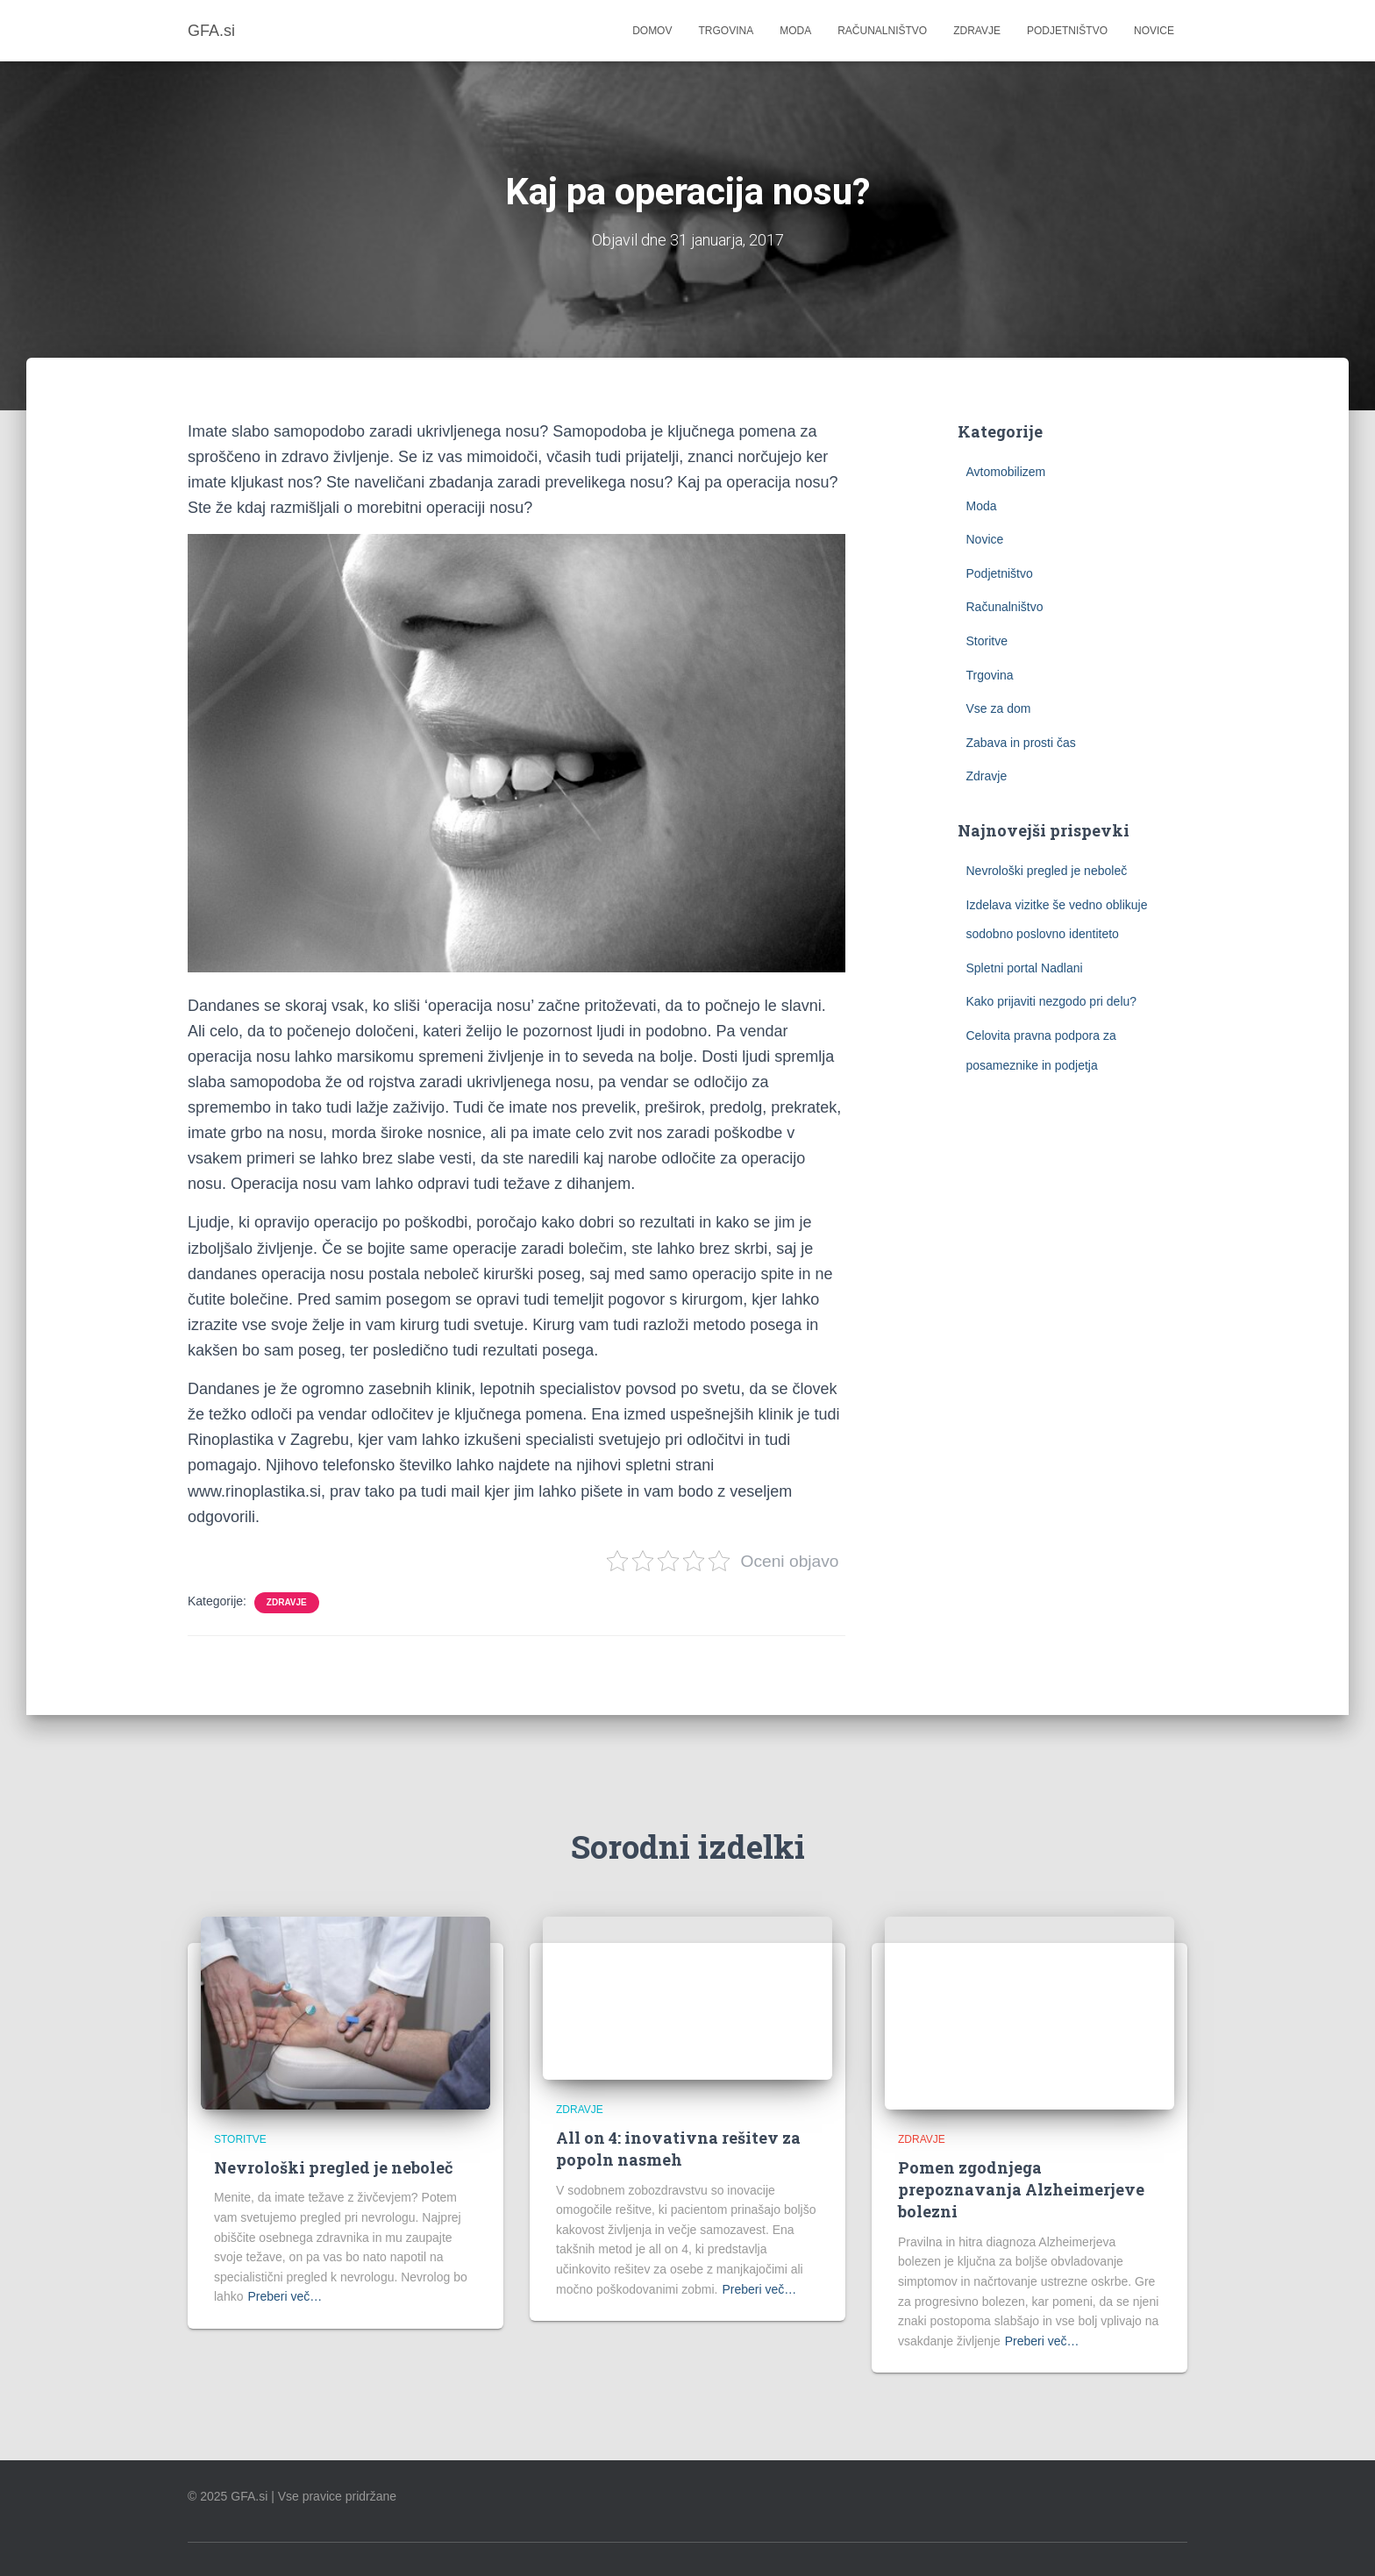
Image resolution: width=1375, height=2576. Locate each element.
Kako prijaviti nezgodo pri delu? (1051, 1001)
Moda (795, 31)
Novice (1154, 31)
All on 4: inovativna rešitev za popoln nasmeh (678, 2148)
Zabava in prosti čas (1021, 743)
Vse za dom (998, 708)
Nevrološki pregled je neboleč (1047, 871)
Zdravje (977, 31)
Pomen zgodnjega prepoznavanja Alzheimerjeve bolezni (1021, 2189)
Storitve (987, 641)
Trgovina (725, 31)
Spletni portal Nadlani (1024, 968)
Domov (652, 31)
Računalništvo (882, 31)
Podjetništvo (1067, 31)
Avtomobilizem (1006, 472)
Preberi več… (284, 2296)
